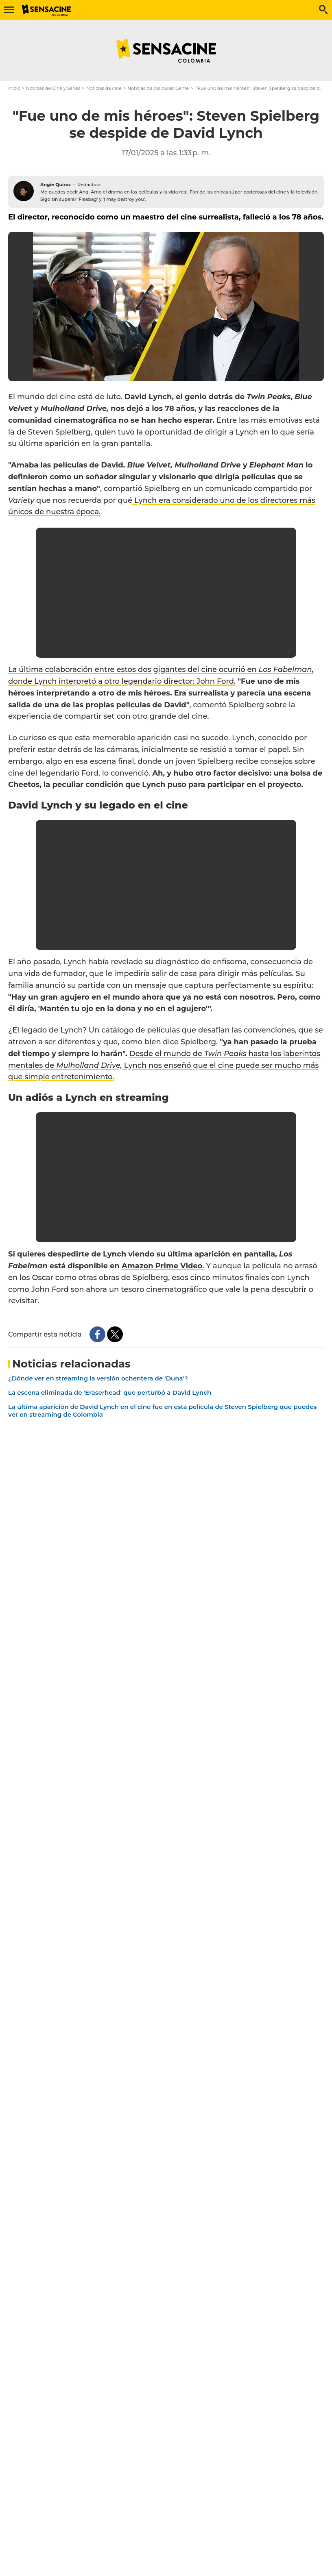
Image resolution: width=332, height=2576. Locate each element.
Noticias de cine (104, 88)
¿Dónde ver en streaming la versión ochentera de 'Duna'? (98, 1378)
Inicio (14, 88)
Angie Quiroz (55, 184)
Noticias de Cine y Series (53, 88)
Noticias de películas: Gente (158, 88)
